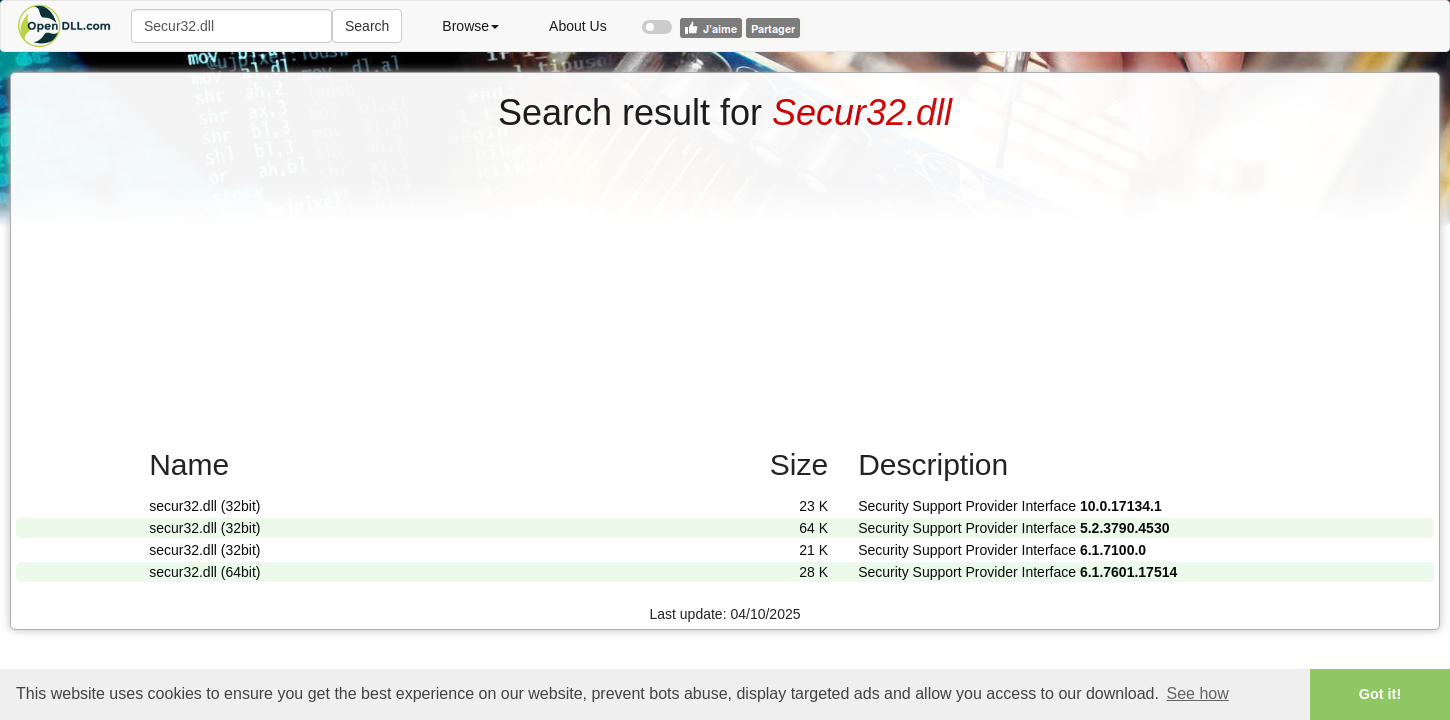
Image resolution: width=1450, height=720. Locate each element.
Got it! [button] (1380, 694)
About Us (578, 26)
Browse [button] (470, 26)
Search (367, 26)
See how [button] (1198, 693)
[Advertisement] (725, 283)
